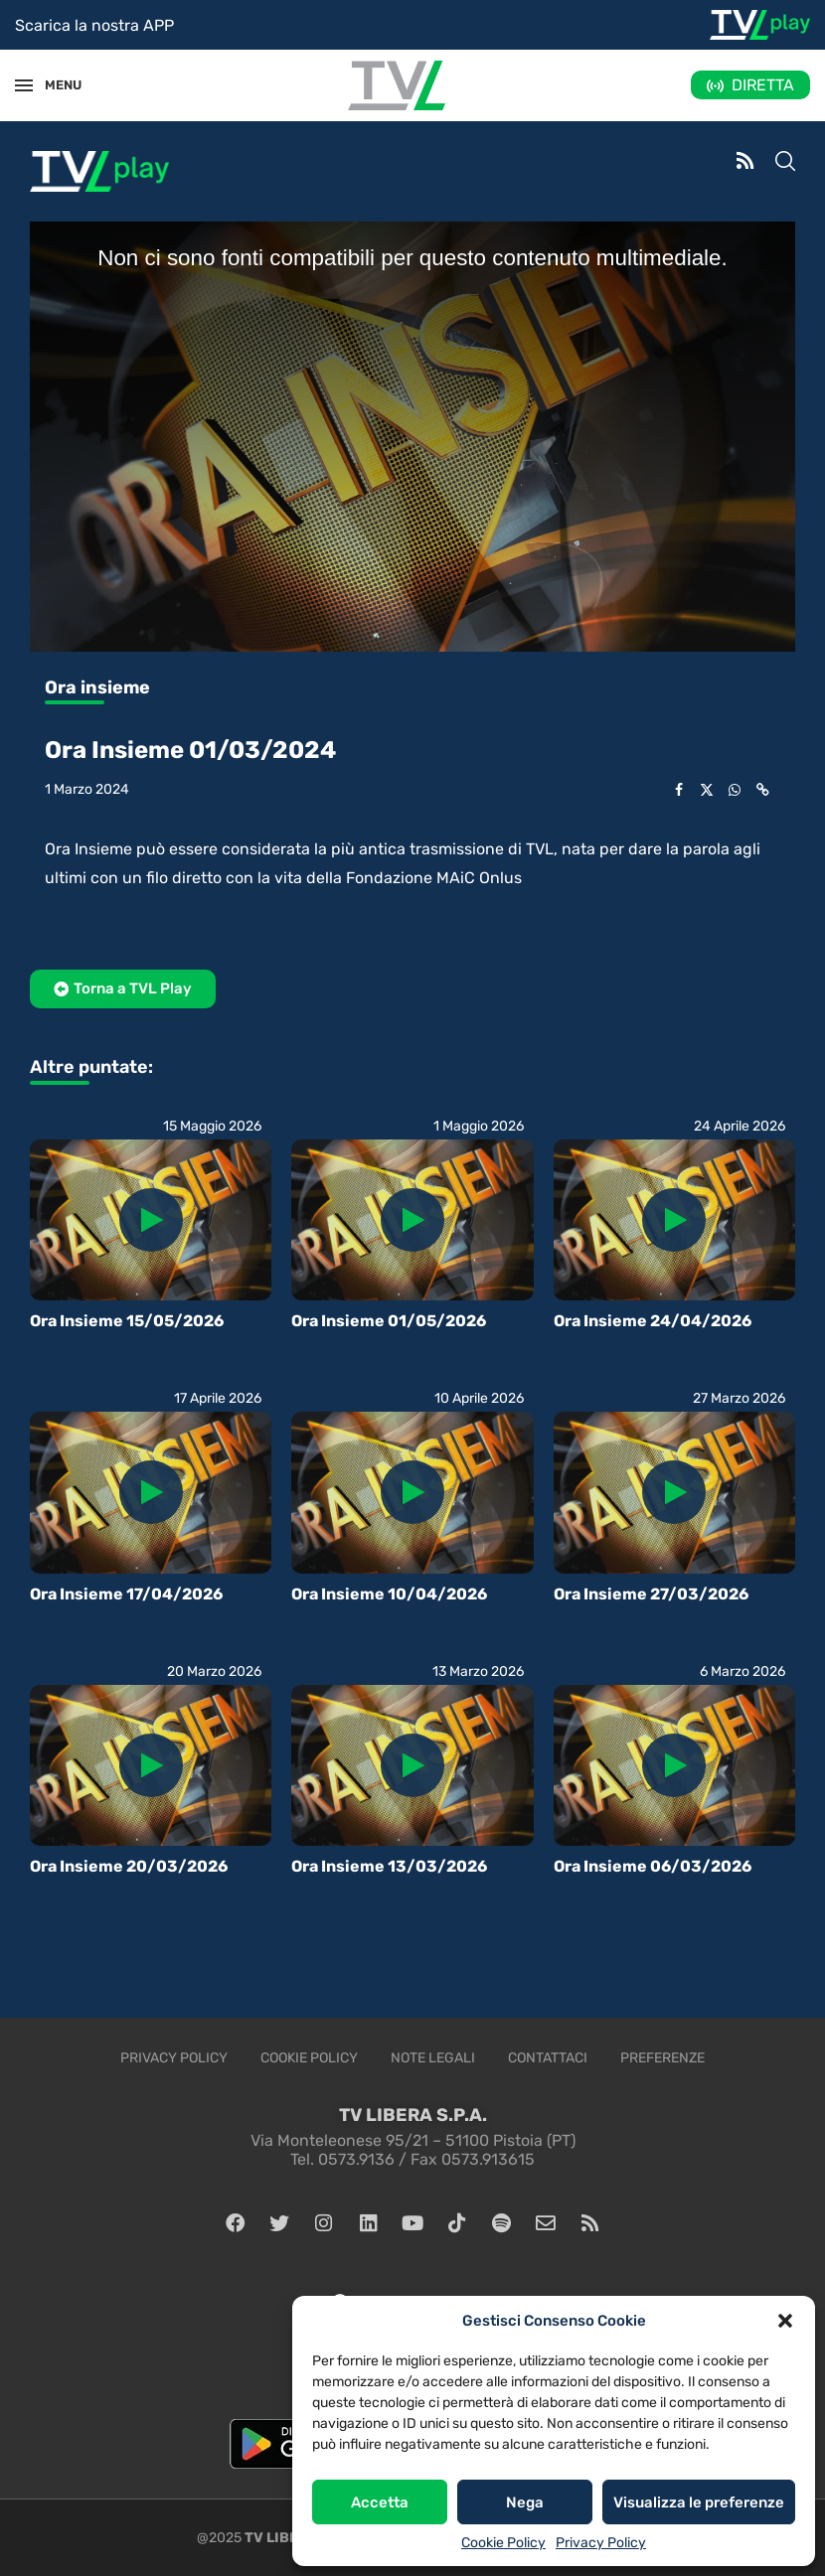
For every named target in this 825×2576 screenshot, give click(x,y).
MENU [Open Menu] (54, 84)
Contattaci (547, 2057)
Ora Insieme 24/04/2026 (652, 1320)
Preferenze (662, 2057)
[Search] (785, 163)
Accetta (380, 2502)
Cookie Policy (503, 2542)
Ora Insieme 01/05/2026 (388, 1320)
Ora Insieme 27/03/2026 (651, 1594)
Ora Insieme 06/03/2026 (652, 1866)
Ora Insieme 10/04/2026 (389, 1594)
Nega (525, 2502)
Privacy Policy (601, 2542)
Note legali (433, 2057)
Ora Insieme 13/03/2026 (389, 1866)
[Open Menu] (24, 85)
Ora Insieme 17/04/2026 (126, 1594)
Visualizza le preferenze (698, 2502)
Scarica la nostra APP (94, 25)
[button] (785, 2321)
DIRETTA (763, 85)
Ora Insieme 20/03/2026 (129, 1866)
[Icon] (151, 1220)
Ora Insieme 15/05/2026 (127, 1320)
